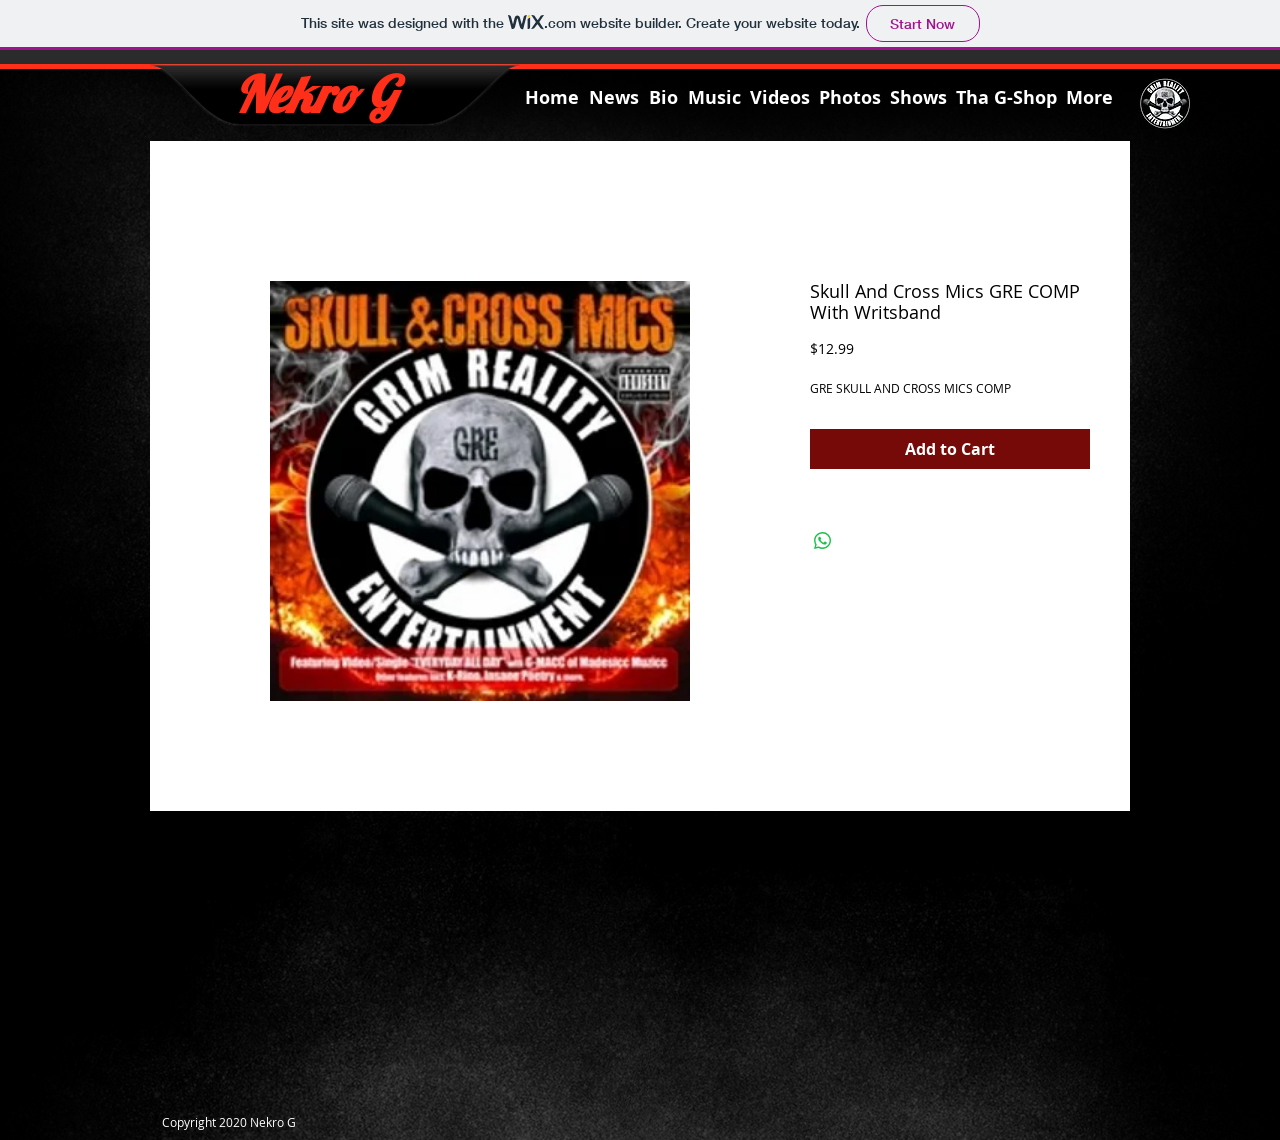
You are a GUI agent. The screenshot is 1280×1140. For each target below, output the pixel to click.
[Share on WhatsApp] (823, 541)
